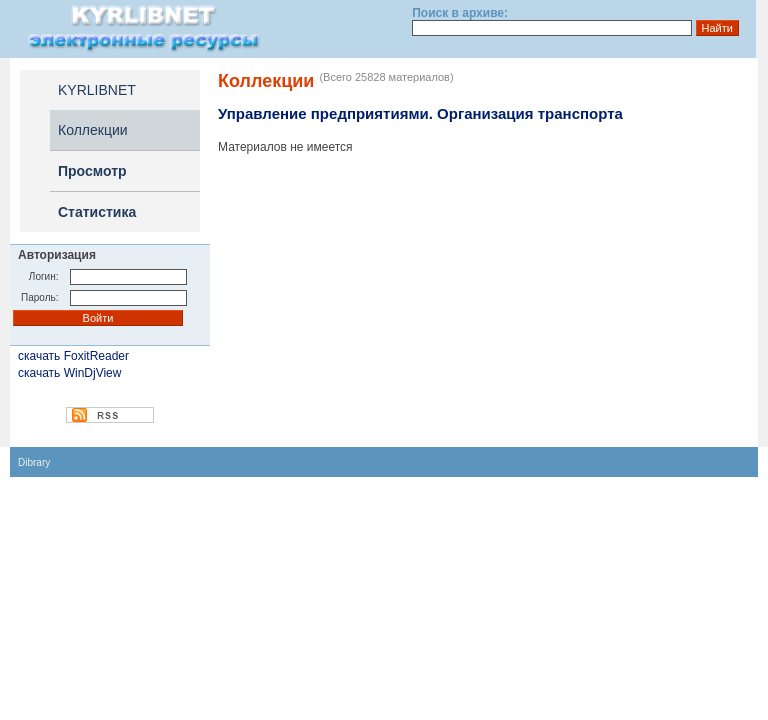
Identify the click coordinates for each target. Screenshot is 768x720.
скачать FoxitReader (73, 356)
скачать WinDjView (69, 373)
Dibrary (34, 462)
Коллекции (93, 130)
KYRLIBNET (97, 90)
